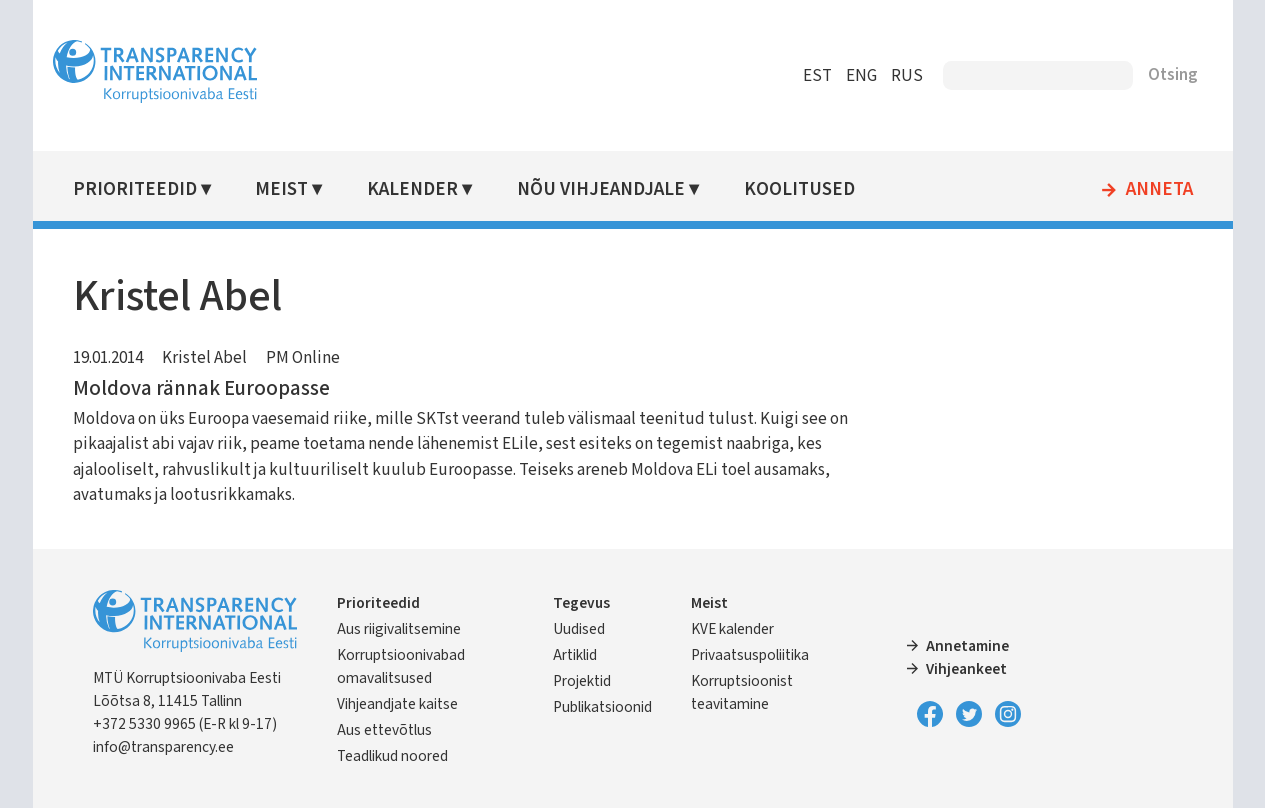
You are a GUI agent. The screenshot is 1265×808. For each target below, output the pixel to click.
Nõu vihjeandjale (601, 189)
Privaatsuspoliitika (750, 655)
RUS (907, 76)
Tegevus (581, 603)
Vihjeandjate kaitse (397, 704)
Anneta (1159, 190)
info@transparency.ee (163, 747)
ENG (861, 76)
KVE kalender (732, 629)
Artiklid (575, 655)
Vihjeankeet (966, 669)
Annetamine (967, 646)
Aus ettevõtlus (384, 730)
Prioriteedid (135, 189)
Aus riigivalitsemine (399, 629)
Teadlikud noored (392, 756)
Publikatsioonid (602, 707)
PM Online (303, 358)
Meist (281, 189)
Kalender (412, 189)
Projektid (582, 681)
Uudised (579, 629)
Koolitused (799, 189)
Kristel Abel (204, 358)
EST (817, 76)
